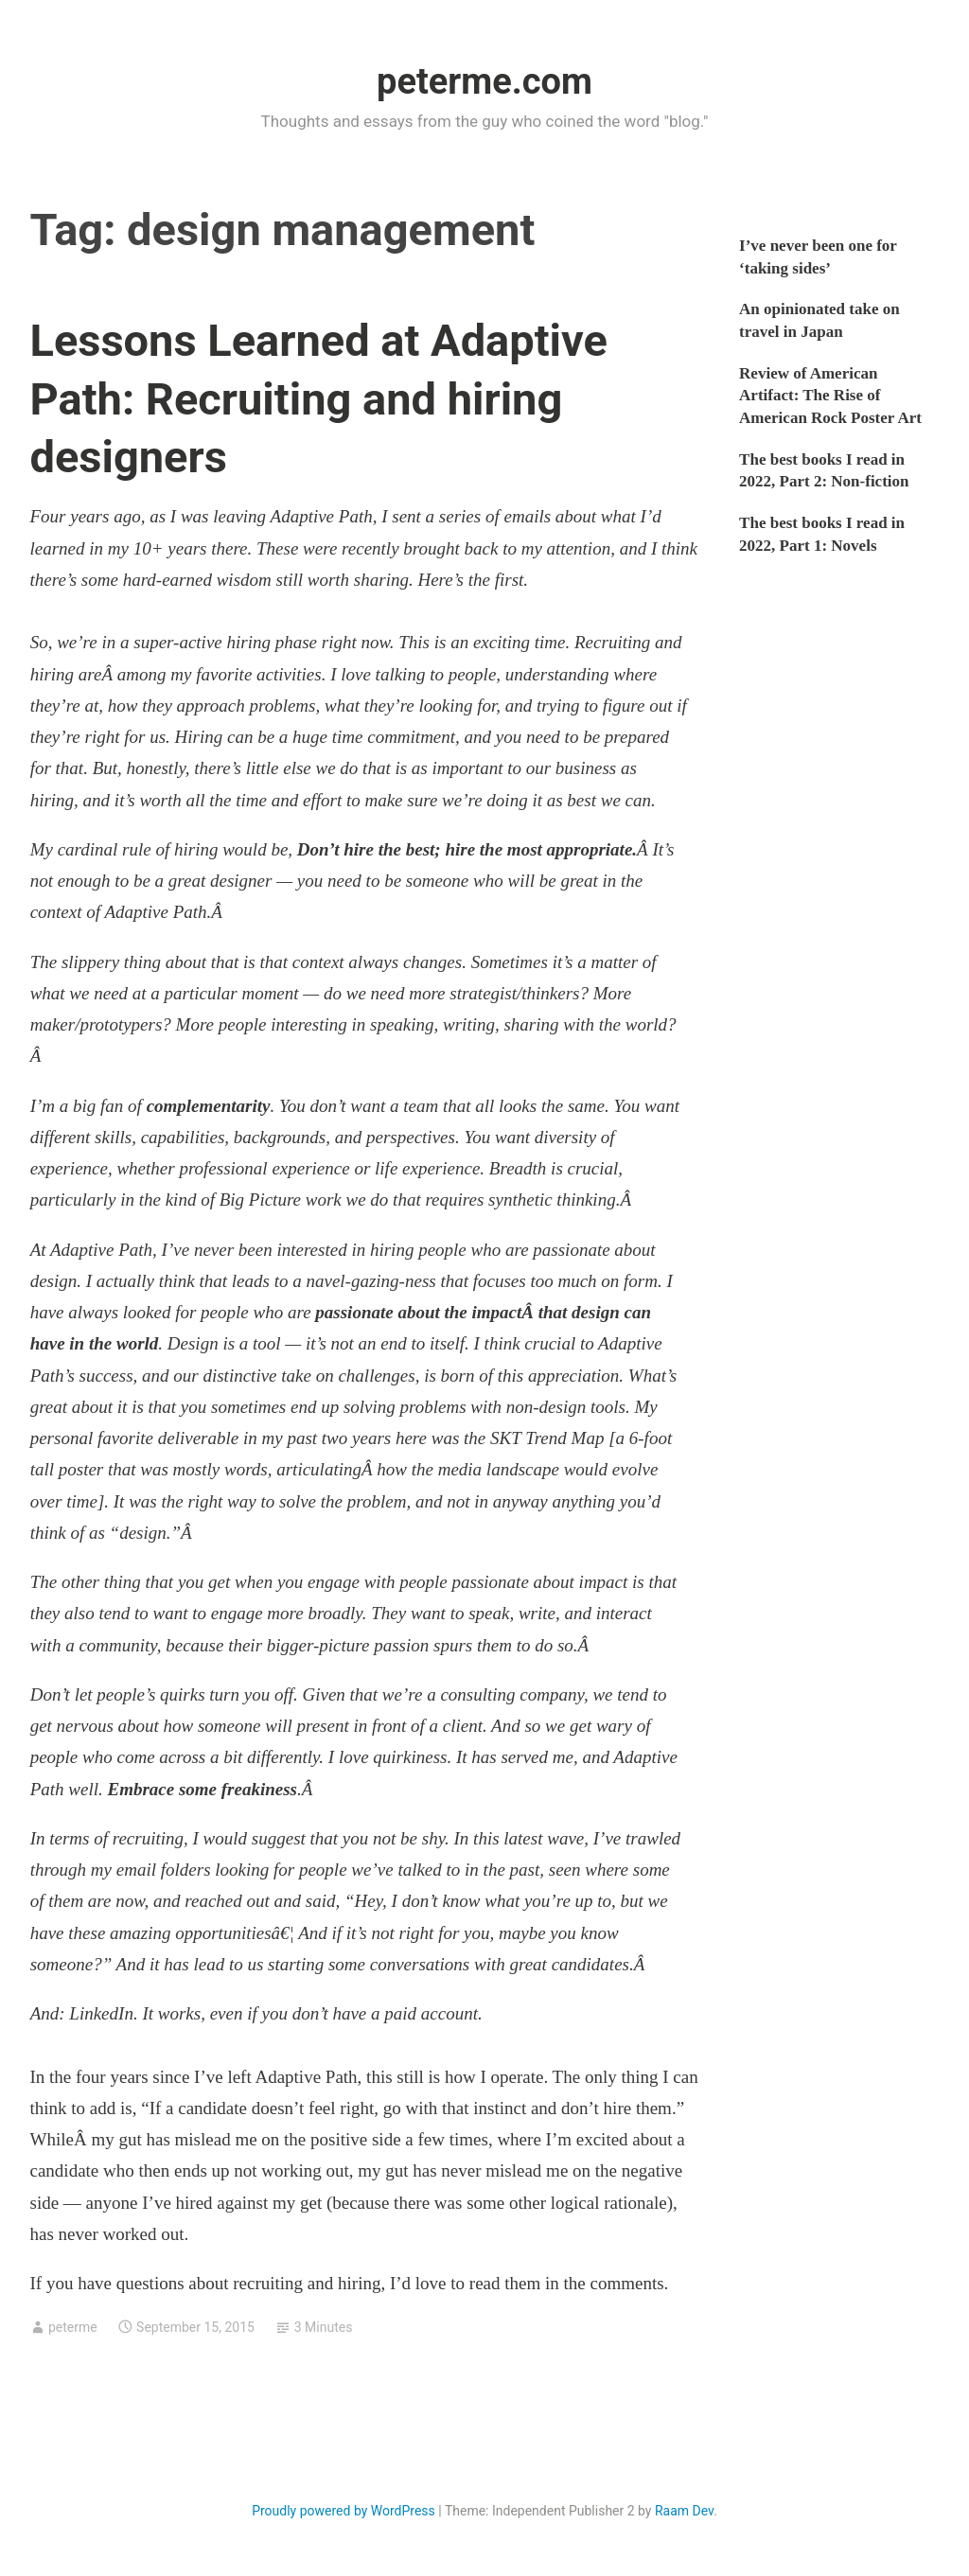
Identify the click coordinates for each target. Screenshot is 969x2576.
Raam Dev (684, 2510)
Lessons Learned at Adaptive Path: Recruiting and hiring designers (319, 398)
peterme (72, 2327)
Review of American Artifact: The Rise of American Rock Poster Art (830, 396)
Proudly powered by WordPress (343, 2510)
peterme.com (484, 81)
